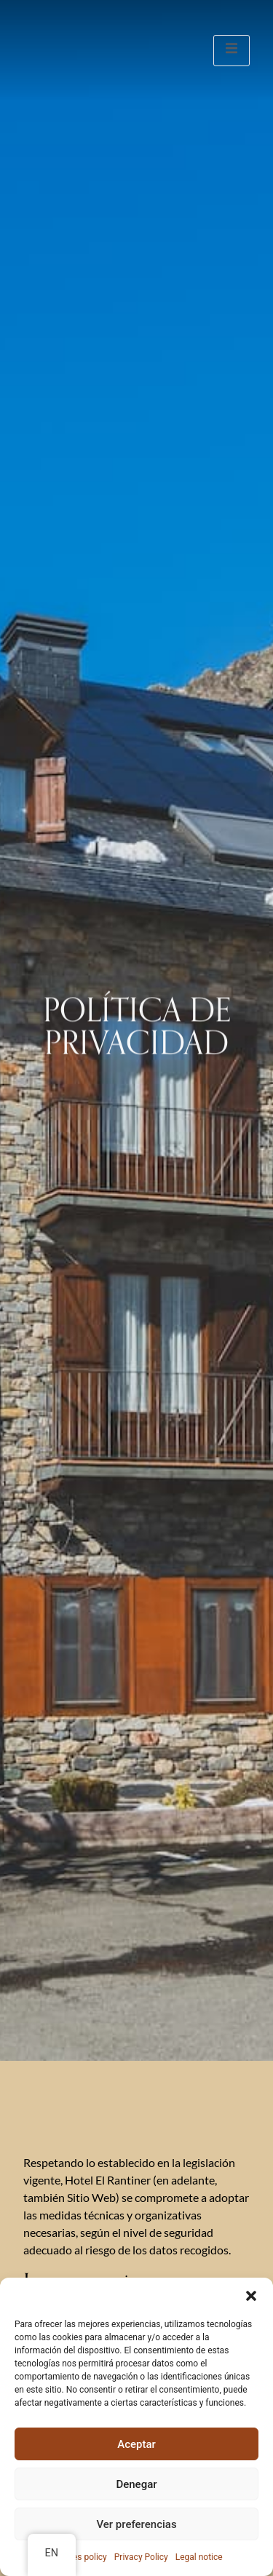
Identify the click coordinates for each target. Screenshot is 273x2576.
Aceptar (136, 2444)
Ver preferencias (136, 2524)
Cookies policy (78, 2557)
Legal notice (199, 2557)
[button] (251, 2296)
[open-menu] (231, 50)
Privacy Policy (141, 2557)
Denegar (136, 2484)
